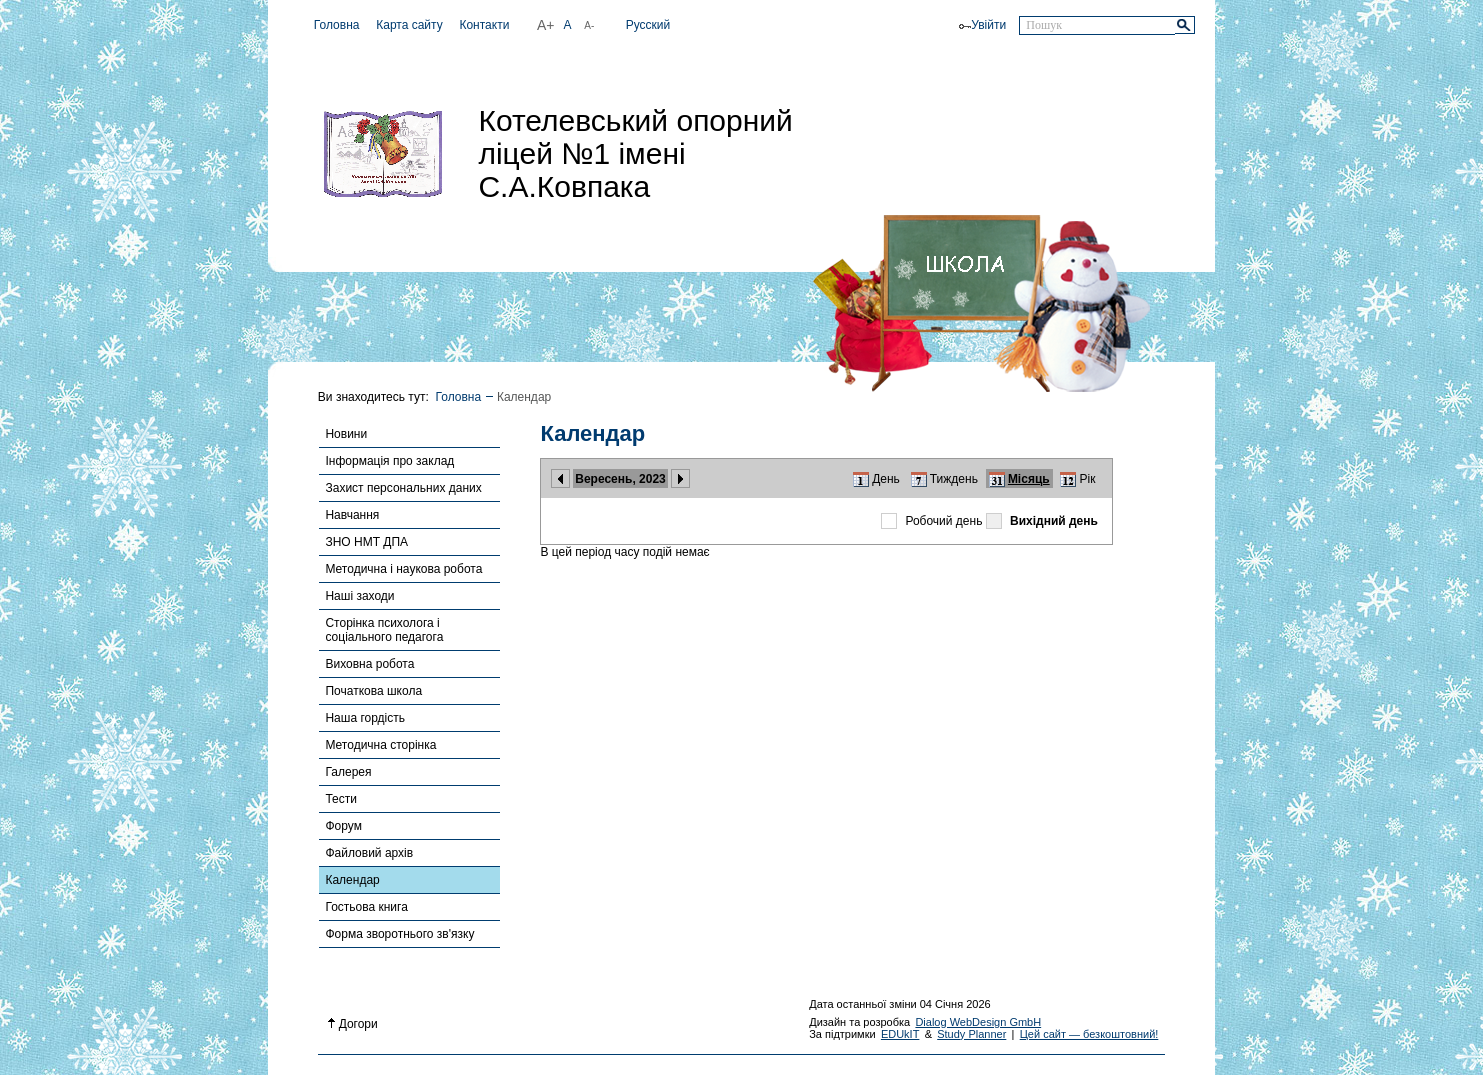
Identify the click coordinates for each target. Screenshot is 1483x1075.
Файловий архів (369, 853)
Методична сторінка (380, 745)
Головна (337, 25)
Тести (341, 799)
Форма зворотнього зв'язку (399, 934)
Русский (648, 25)
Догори (353, 1024)
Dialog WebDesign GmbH (978, 1022)
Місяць (1029, 479)
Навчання (352, 515)
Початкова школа (373, 691)
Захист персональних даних (403, 488)
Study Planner (971, 1034)
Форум (343, 826)
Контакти (484, 25)
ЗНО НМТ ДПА (366, 542)
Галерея (348, 772)
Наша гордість (365, 718)
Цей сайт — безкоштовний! (1089, 1034)
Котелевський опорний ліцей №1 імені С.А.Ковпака (635, 153)
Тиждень (954, 479)
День (886, 479)
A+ (546, 25)
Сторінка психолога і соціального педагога (384, 630)
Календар (352, 880)
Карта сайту (409, 25)
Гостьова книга (366, 907)
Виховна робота (369, 664)
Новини (346, 434)
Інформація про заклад (389, 461)
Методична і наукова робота (403, 569)
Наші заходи (359, 596)
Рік (1088, 479)
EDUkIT (900, 1034)
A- (589, 25)
